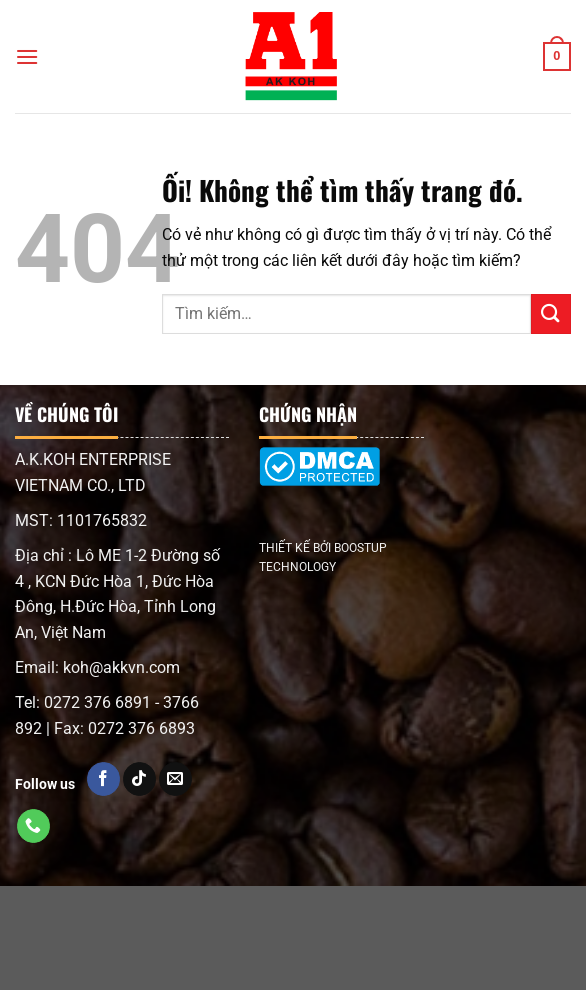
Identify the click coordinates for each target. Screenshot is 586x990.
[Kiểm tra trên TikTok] (139, 779)
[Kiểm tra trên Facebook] (103, 779)
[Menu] (27, 56)
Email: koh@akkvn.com (97, 667)
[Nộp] (551, 313)
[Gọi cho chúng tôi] (33, 826)
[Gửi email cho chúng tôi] (175, 779)
